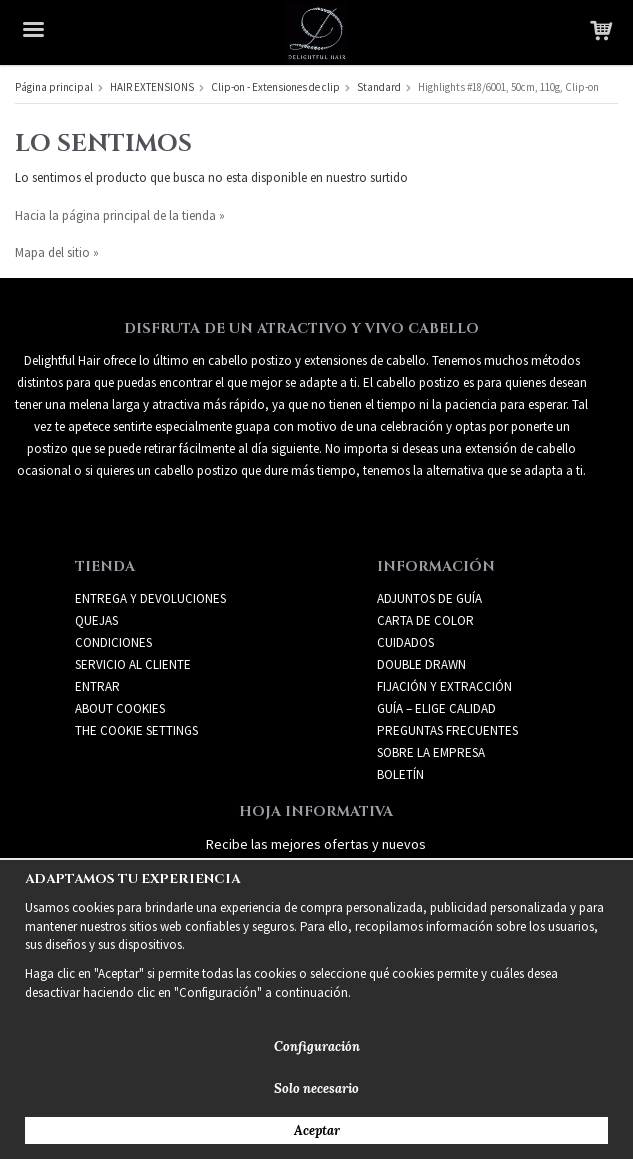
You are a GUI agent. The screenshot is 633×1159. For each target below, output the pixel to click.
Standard (379, 87)
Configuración (317, 1046)
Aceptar (317, 1130)
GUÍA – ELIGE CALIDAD (436, 708)
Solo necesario (316, 1088)
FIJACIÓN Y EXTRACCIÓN (444, 686)
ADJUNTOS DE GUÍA (429, 598)
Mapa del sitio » (57, 252)
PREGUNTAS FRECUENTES (447, 730)
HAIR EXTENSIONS (152, 87)
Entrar (97, 686)
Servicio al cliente (133, 664)
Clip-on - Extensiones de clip (275, 87)
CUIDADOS (405, 642)
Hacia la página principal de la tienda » (120, 215)
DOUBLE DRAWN (421, 664)
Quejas (96, 620)
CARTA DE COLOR (425, 620)
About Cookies (120, 708)
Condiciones (113, 642)
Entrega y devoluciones (150, 598)
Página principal (54, 87)
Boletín (400, 774)
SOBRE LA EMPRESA (431, 752)
